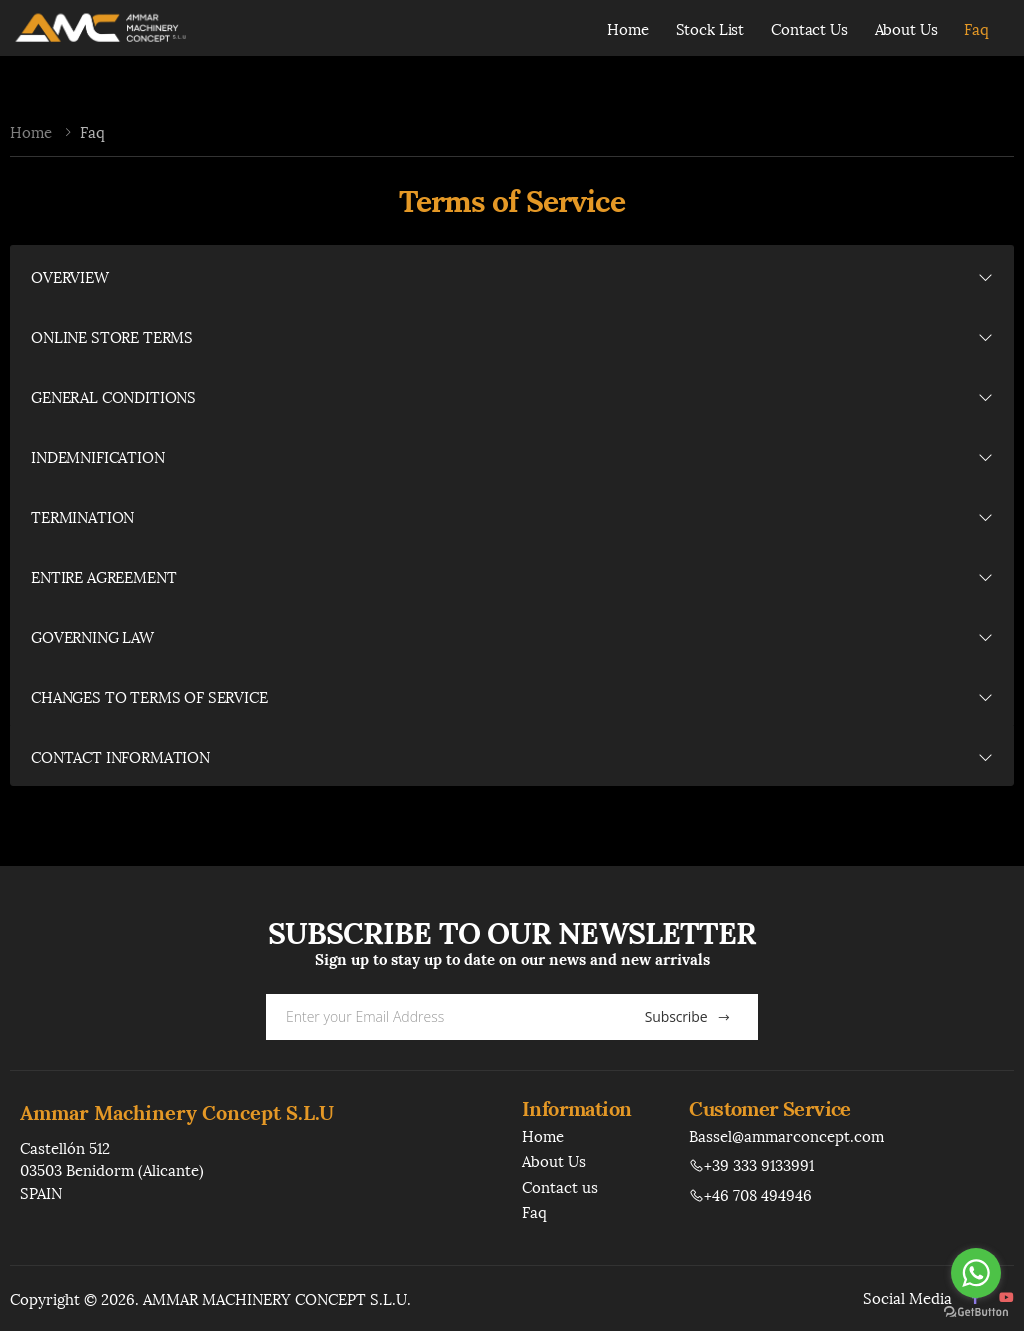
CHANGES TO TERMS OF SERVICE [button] (149, 696)
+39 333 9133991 (751, 1164)
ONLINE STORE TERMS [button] (112, 336)
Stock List (710, 28)
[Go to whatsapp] (976, 1273)
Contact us (560, 1186)
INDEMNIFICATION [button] (98, 456)
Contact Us (809, 28)
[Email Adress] (437, 1017)
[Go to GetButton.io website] (976, 1311)
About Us (906, 28)
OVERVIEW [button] (70, 276)
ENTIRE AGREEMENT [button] (103, 576)
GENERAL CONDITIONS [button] (113, 396)
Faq (976, 28)
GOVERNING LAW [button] (92, 636)
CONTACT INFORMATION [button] (120, 756)
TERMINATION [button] (82, 516)
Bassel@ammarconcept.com (786, 1135)
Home (627, 28)
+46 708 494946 (750, 1194)
